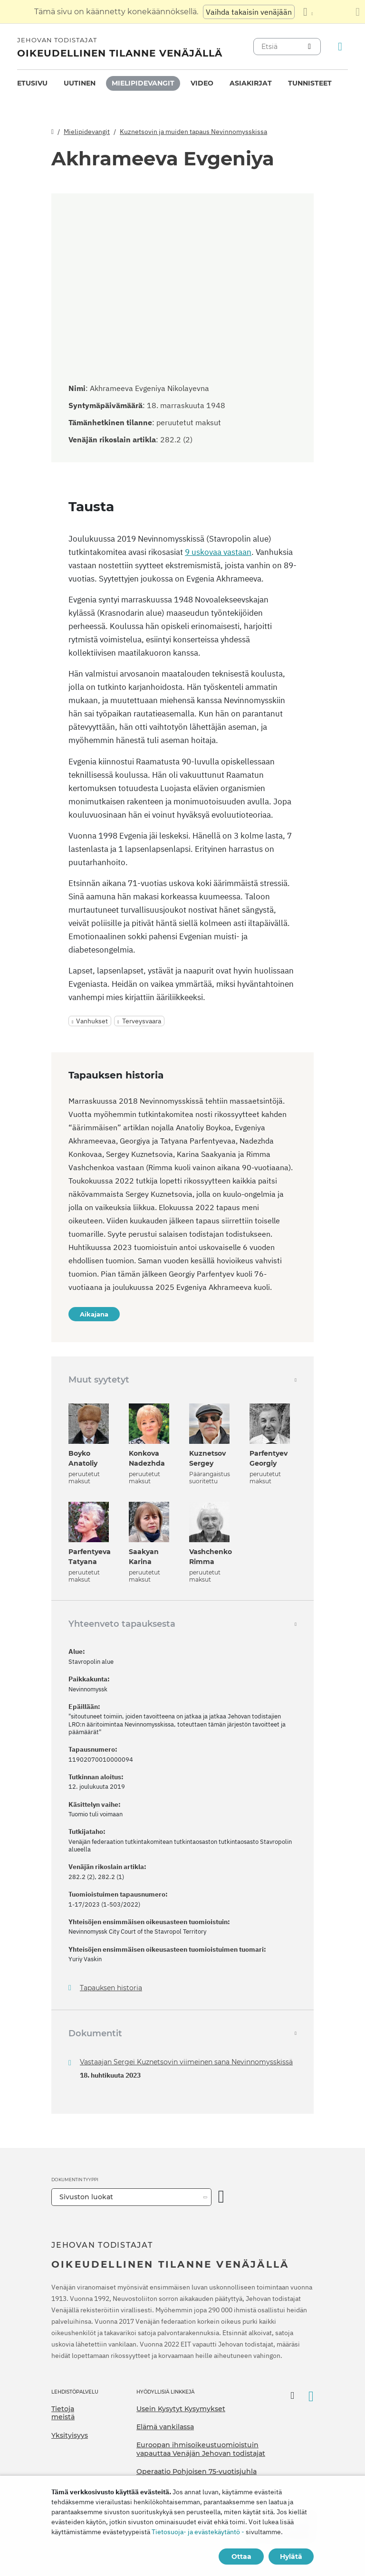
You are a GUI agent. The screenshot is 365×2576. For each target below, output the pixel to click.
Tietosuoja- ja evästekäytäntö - (198, 2532)
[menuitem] (32, 83)
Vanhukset (92, 1021)
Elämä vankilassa (165, 2427)
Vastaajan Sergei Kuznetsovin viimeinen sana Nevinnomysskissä (186, 2062)
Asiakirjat (251, 83)
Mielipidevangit (143, 83)
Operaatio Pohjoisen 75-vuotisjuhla (196, 2471)
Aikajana (94, 1314)
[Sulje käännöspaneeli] (358, 12)
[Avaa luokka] (221, 2197)
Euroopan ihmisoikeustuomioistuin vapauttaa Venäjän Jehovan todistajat (200, 2449)
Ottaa (241, 2556)
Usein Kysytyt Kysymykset (180, 2408)
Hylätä (291, 2556)
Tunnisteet (310, 83)
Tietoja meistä (63, 2413)
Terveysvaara (141, 1021)
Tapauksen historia (111, 1988)
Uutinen (80, 83)
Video (202, 83)
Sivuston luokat (86, 2197)
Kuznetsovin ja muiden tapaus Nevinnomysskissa (193, 131)
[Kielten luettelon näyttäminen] (308, 12)
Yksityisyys (69, 2435)
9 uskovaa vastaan (218, 552)
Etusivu (32, 83)
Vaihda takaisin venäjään (249, 12)
